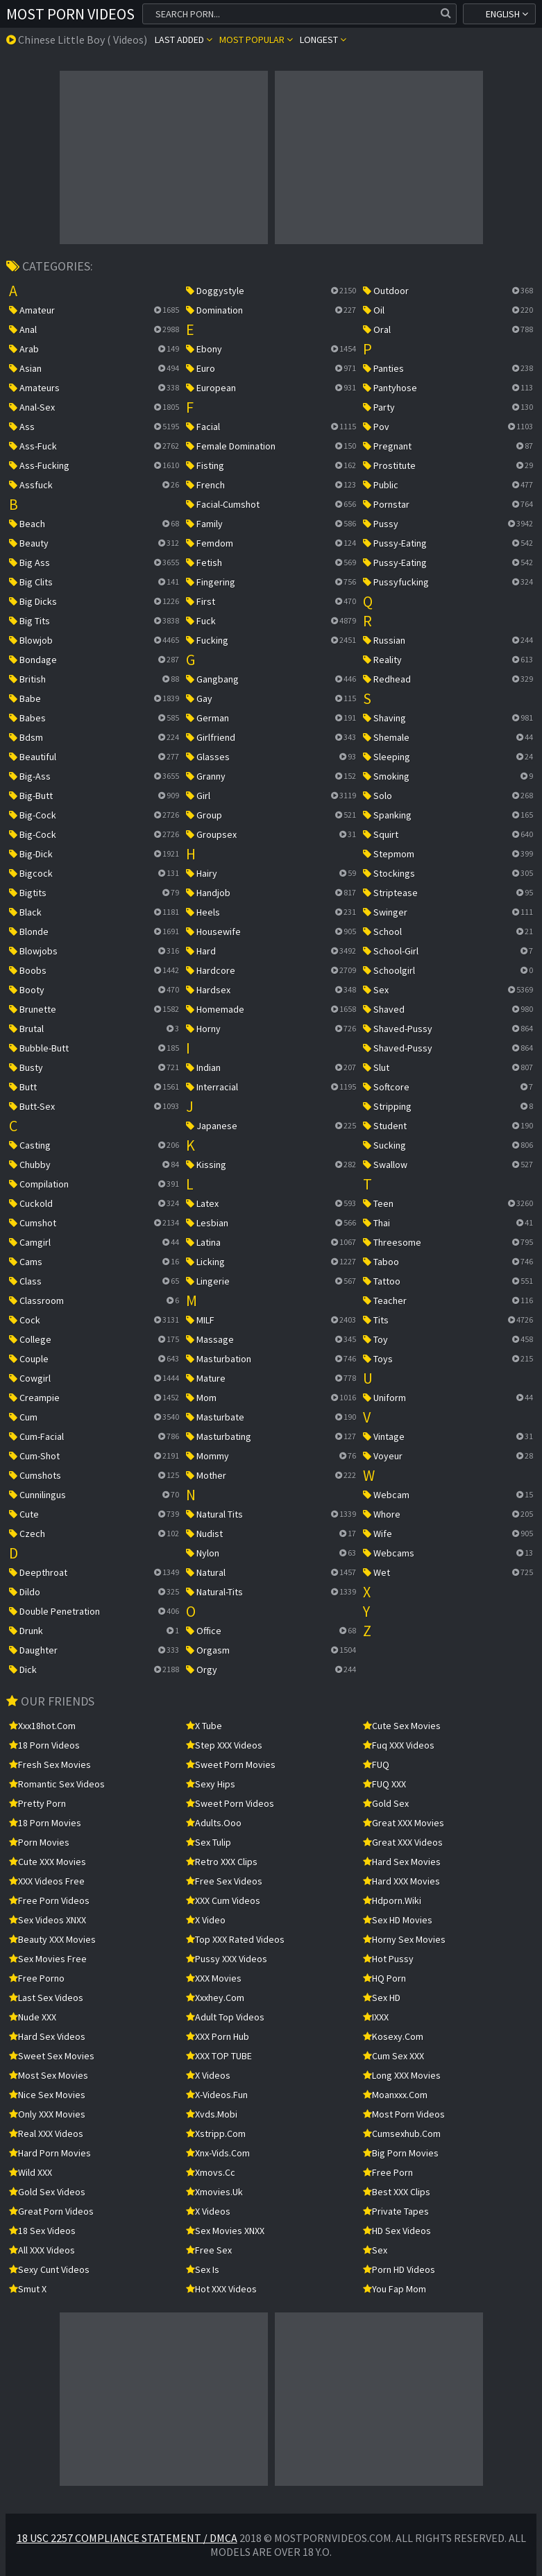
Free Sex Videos (224, 1881)
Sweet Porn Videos (230, 1803)
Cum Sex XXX (393, 2056)
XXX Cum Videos (223, 1900)
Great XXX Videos (403, 1842)
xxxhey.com (215, 1997)
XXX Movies (214, 1978)
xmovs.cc (210, 2172)
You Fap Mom (394, 2289)
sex (375, 2250)
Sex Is (202, 2269)
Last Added (183, 39)
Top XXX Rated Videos (235, 1939)
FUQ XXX (384, 1784)
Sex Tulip (208, 1842)
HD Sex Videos (397, 2230)
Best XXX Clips (396, 2192)
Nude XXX (32, 2017)
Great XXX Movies (403, 1823)
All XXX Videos (42, 2250)
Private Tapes (396, 2211)
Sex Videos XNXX (47, 1920)
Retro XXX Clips (221, 1861)
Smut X (27, 2289)
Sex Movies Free (48, 1958)
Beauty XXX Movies (52, 1939)
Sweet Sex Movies (51, 2056)
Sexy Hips (210, 1784)
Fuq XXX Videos (398, 1745)
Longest (323, 39)
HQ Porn (384, 1978)
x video (206, 1920)
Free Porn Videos (49, 1900)
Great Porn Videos (51, 2211)
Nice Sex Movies (47, 2094)
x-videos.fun (217, 2094)
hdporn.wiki (392, 1900)
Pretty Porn (37, 1803)
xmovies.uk (214, 2192)
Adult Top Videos (225, 2017)
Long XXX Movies (402, 2075)
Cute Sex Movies (402, 1725)
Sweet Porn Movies (231, 1764)
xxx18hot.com (42, 1725)
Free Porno (37, 1978)
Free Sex (209, 2250)
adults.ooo (214, 1823)
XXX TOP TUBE (219, 2056)
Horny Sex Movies (404, 1939)
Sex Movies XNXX (225, 2230)
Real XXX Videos (46, 2133)
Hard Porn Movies (50, 2153)
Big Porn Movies (401, 2153)
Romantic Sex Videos (57, 1784)
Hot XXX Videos (221, 2289)
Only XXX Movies (47, 2114)
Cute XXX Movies (47, 1861)
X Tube (204, 1725)
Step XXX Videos (224, 1745)
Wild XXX (30, 2172)
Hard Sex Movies (402, 1861)
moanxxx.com (395, 2094)
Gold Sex (386, 1803)
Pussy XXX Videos (226, 1958)
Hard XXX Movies (401, 1881)
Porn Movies (39, 1842)
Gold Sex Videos (47, 2192)
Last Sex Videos (46, 1997)
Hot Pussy (388, 1958)
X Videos (208, 2075)
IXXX (376, 2017)
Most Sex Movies (48, 2075)
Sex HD (381, 1997)
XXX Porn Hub (217, 2036)
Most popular (256, 39)
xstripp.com (216, 2133)
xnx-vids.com (218, 2153)
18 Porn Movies (45, 1823)
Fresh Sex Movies (50, 1764)
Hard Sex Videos (47, 2036)
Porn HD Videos (399, 2269)
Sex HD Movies (397, 1920)
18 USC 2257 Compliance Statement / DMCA (127, 2538)
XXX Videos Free (47, 1881)
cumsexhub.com (402, 2133)
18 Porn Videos (44, 1745)
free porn (388, 2172)
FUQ (376, 1764)
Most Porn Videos (70, 14)
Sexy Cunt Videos (49, 2269)
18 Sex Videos (42, 2230)
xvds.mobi (211, 2114)
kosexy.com (393, 2036)
